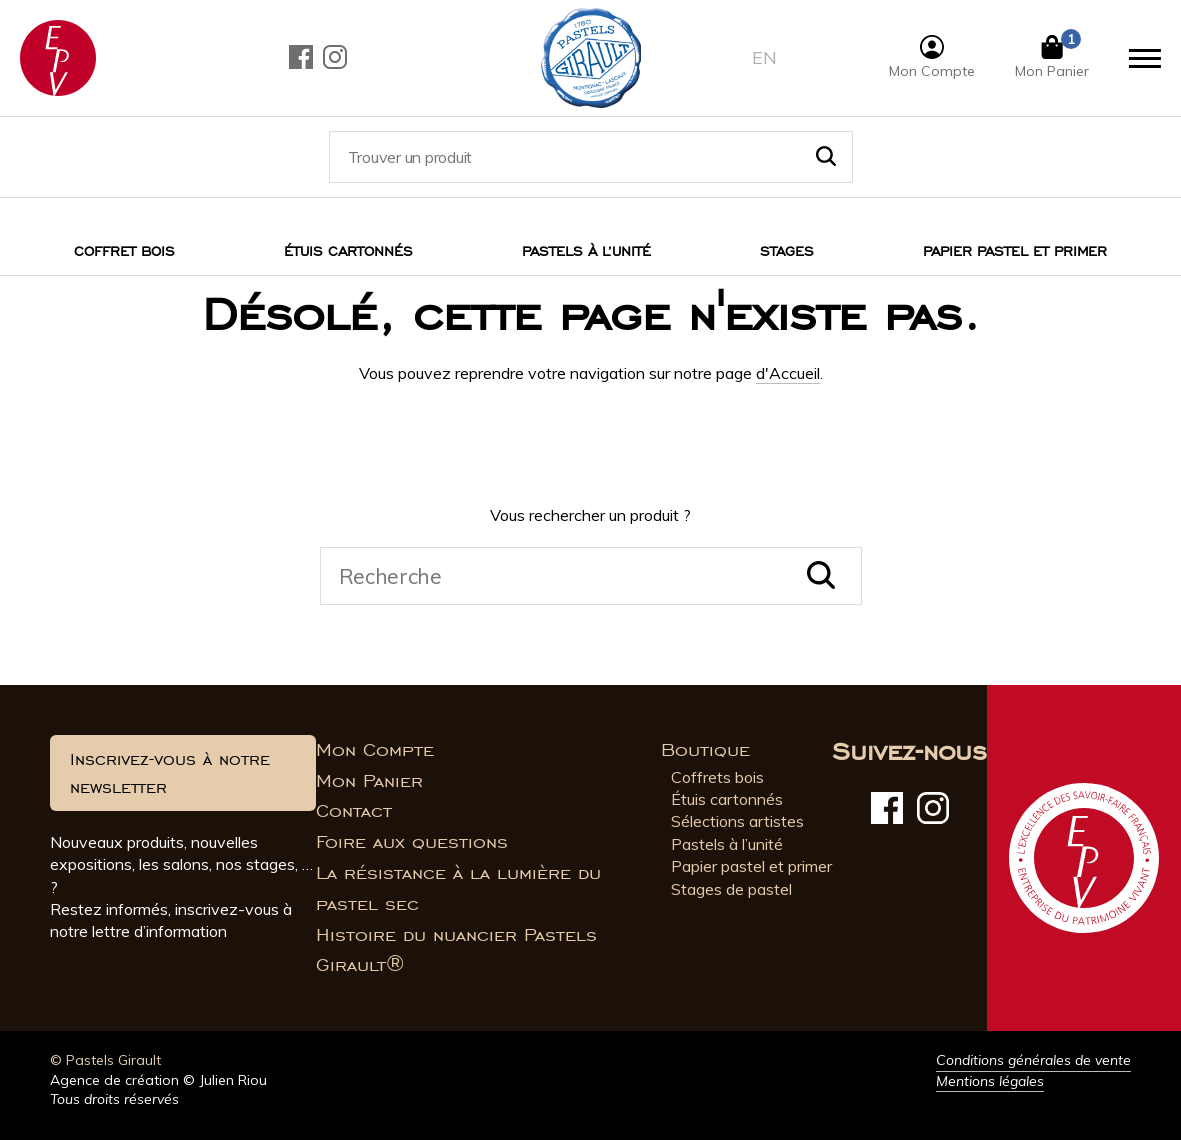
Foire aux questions (412, 842)
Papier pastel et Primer (1015, 251)
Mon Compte (375, 750)
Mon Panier (369, 781)
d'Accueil (788, 373)
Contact (354, 811)
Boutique (705, 750)
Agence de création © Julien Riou (158, 1080)
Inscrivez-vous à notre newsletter (170, 773)
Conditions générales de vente (1033, 1060)
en (764, 57)
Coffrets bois (717, 777)
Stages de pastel (731, 889)
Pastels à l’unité (586, 251)
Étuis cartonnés (348, 251)
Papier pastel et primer (751, 866)
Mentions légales (990, 1081)
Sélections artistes (737, 821)
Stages (787, 251)
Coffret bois (124, 251)
